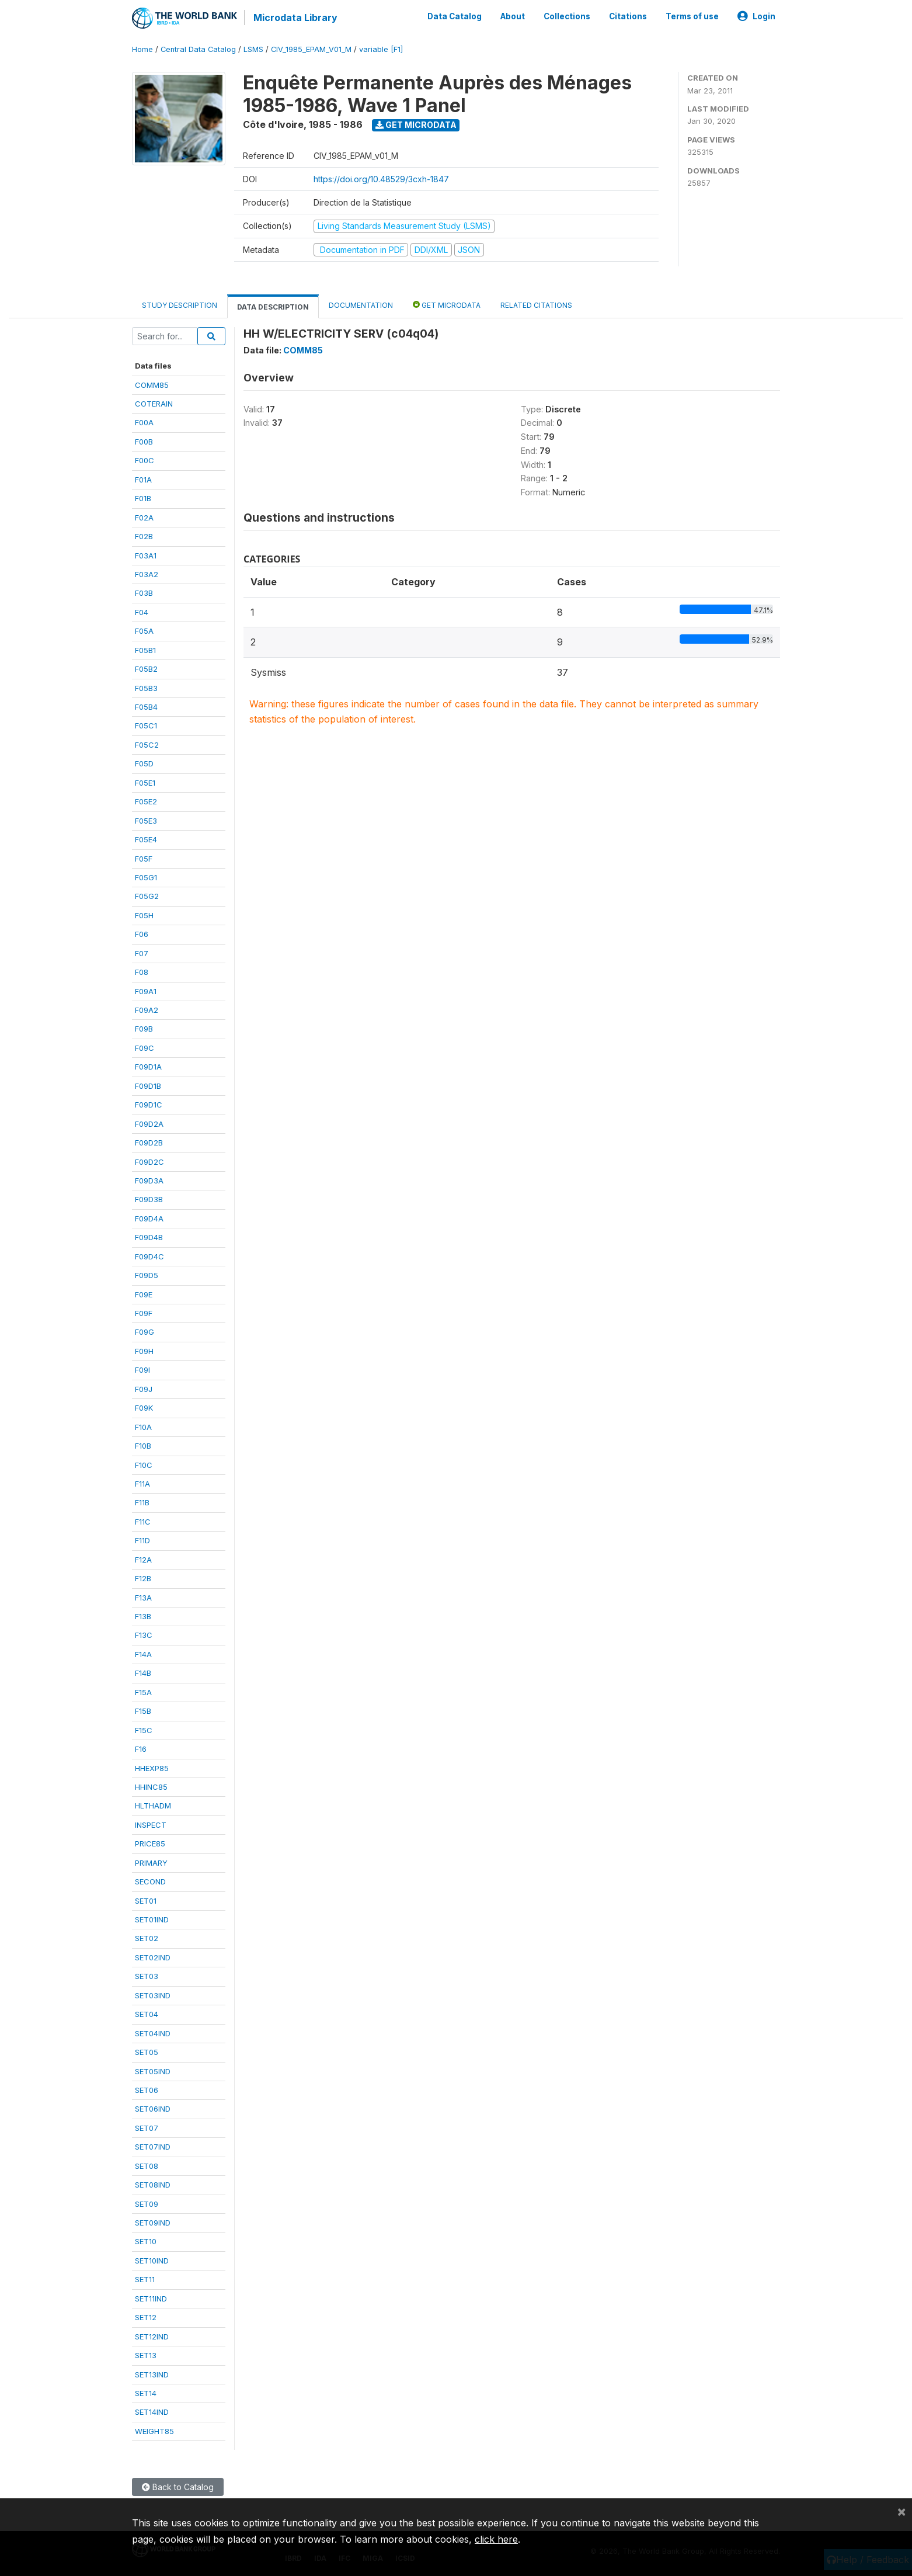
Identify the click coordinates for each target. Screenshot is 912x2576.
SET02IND (152, 1957)
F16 (141, 1749)
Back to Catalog (178, 2487)
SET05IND (152, 2071)
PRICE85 (150, 1843)
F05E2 (146, 801)
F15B (143, 1711)
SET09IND (152, 2222)
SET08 (146, 2166)
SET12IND (152, 2336)
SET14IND (152, 2412)
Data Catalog (454, 16)
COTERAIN (154, 403)
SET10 (145, 2241)
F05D (144, 763)
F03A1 (145, 555)
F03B (144, 593)
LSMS (253, 49)
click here (496, 2539)
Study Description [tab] (179, 305)
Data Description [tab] (273, 307)
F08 (141, 972)
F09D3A (149, 1180)
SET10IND (152, 2260)
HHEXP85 (152, 1768)
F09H (144, 1351)
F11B (142, 1502)
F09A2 (146, 1010)
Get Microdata (416, 125)
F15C (143, 1730)
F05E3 (146, 820)
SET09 (146, 2204)
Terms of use (692, 16)
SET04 (146, 2014)
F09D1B (148, 1086)
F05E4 (146, 839)
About (512, 16)
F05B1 (145, 650)
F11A (142, 1483)
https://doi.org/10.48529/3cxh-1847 (381, 179)
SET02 (146, 1938)
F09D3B (149, 1199)
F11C (143, 1521)
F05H (144, 915)
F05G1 (146, 877)
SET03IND (152, 1995)
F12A (143, 1559)
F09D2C (149, 1162)
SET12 (145, 2317)
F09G (144, 1331)
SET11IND (151, 2298)
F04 (141, 612)
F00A (144, 422)
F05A (144, 631)
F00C (144, 460)
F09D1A (148, 1066)
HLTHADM (153, 1805)
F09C (144, 1048)
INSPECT (150, 1824)
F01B (143, 498)
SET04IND (152, 2033)
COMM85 (152, 385)
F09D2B (149, 1142)
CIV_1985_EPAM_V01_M (311, 49)
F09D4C (149, 1256)
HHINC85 (151, 1787)
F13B (143, 1616)
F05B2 (146, 668)
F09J (143, 1389)
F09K (144, 1407)
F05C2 (147, 744)
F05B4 (146, 706)
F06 (141, 934)
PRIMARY (151, 1862)
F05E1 (145, 782)
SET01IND (152, 1919)
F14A (143, 1654)
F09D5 (146, 1275)
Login (756, 16)
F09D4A (149, 1218)
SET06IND (152, 2108)
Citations (628, 16)
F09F (143, 1313)
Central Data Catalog (198, 49)
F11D (142, 1540)
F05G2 (147, 896)
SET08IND (152, 2184)
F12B (143, 1578)
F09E (143, 1294)
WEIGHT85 (154, 2431)
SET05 (146, 2052)
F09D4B (149, 1237)
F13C (143, 1635)
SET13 (145, 2355)
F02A (144, 517)
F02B (144, 536)
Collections (567, 16)
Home (142, 49)
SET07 (146, 2128)
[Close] (901, 2511)
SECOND (150, 1881)
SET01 (145, 1900)
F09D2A (149, 1124)
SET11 (145, 2279)
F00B (144, 441)
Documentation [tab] (361, 305)
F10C (143, 1465)
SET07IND (152, 2146)
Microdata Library (295, 17)
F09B (144, 1028)
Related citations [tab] (536, 305)
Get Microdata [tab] (447, 305)
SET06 (146, 2090)
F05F (143, 858)
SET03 (146, 1976)
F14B (143, 1673)
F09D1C (148, 1104)
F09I (142, 1369)
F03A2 (146, 574)
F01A (143, 479)
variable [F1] (381, 49)
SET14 (145, 2393)
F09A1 (145, 991)
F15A (143, 1692)
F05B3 (146, 688)
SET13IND (152, 2374)
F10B (143, 1445)
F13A (143, 1597)
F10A (143, 1427)
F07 (141, 953)
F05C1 (146, 725)
